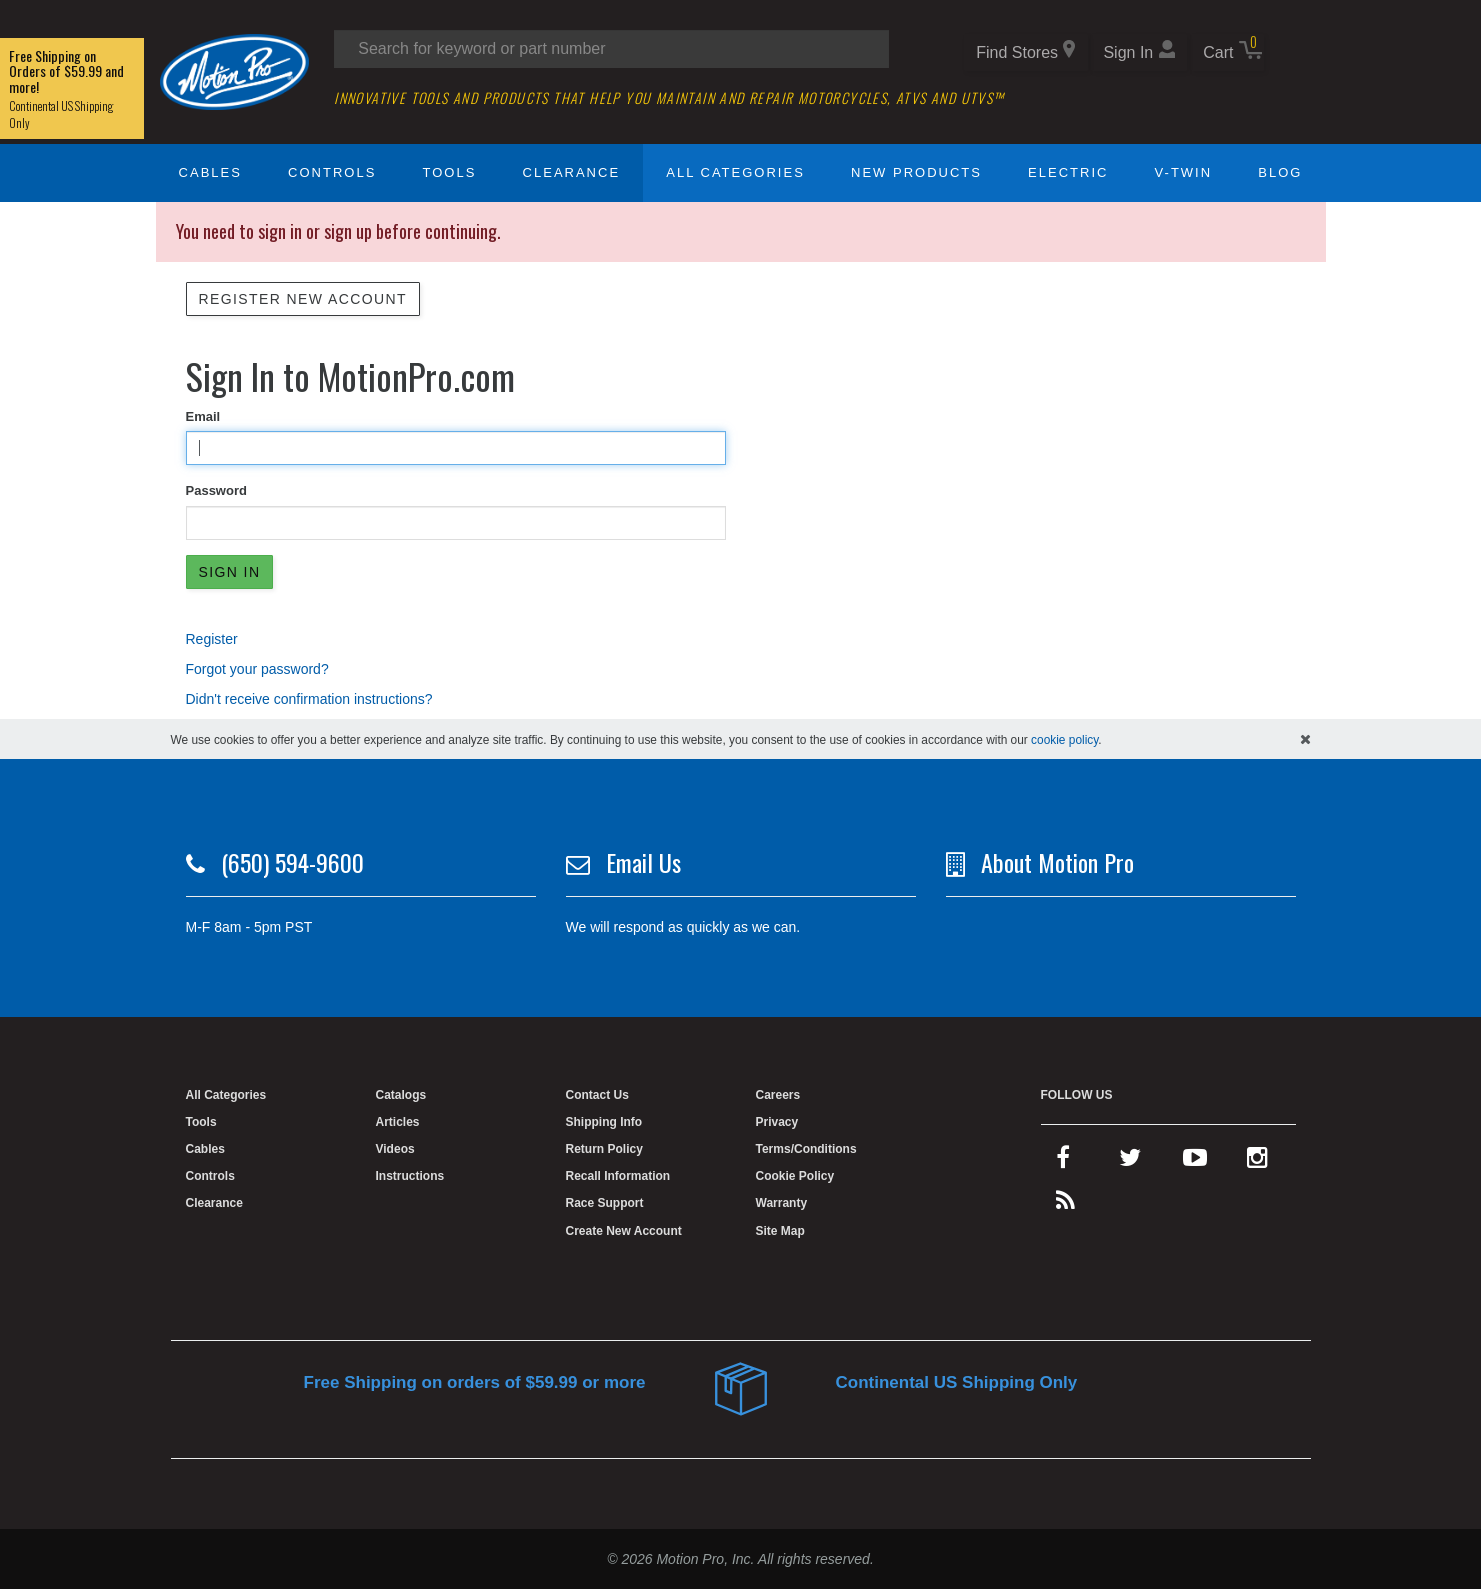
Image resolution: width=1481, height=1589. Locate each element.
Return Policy (604, 1149)
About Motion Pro (1057, 862)
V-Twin (1184, 172)
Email (203, 416)
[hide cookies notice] (1305, 739)
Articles (398, 1122)
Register (212, 639)
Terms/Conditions (806, 1149)
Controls (332, 172)
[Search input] (611, 49)
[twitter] (1130, 1162)
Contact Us (597, 1095)
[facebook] (1063, 1162)
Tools (450, 172)
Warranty (782, 1203)
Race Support (605, 1203)
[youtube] (1195, 1162)
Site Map (780, 1231)
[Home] (235, 71)
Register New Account (303, 299)
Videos (395, 1149)
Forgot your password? (257, 669)
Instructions (410, 1176)
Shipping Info (604, 1122)
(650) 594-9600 (292, 862)
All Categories (735, 172)
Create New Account (624, 1231)
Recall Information (618, 1176)
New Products (916, 172)
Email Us (643, 862)
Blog (1280, 172)
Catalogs (401, 1095)
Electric (1068, 172)
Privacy (777, 1122)
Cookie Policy (795, 1176)
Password (216, 490)
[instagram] (1257, 1162)
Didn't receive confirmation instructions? (309, 699)
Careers (778, 1095)
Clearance (571, 172)
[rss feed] (1065, 1205)
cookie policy (1064, 740)
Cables (210, 172)
